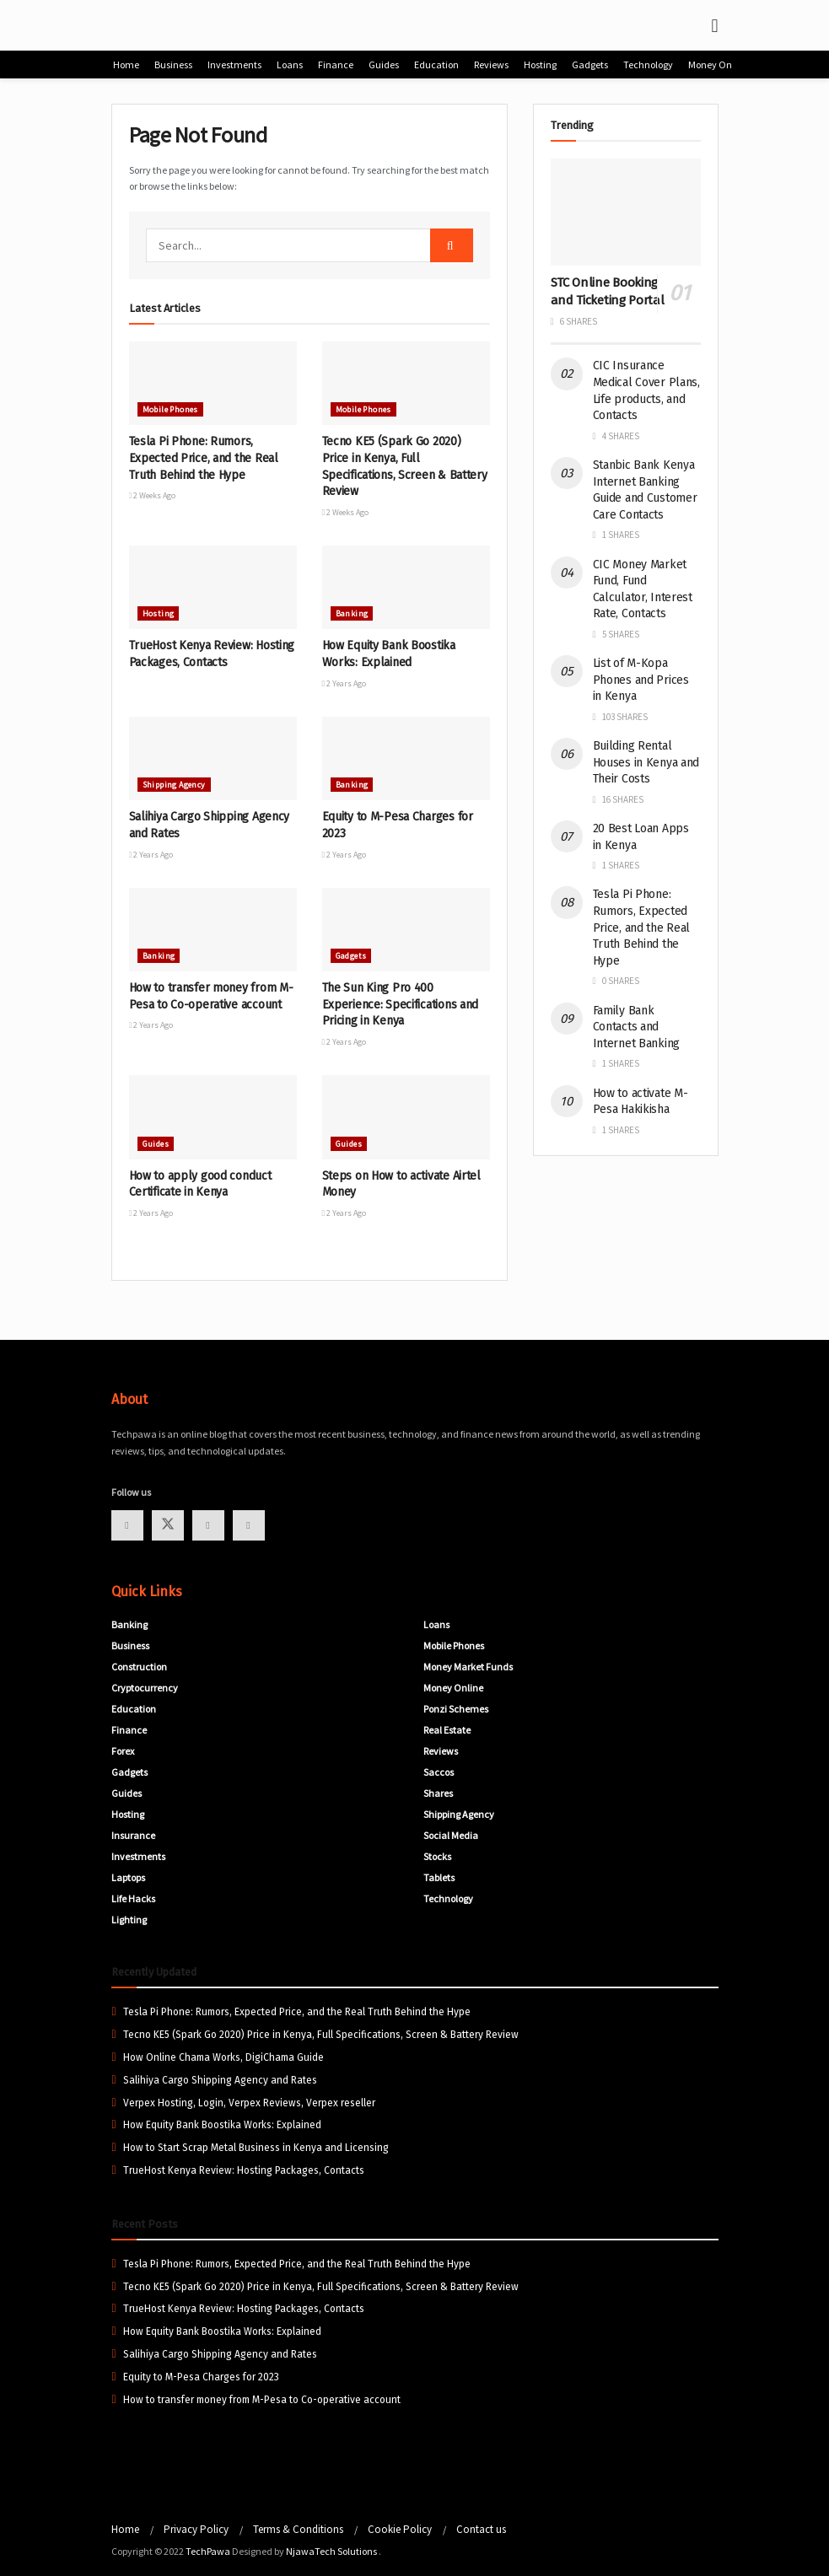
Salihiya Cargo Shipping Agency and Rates (220, 2080)
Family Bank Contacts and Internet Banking (637, 1027)
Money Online (718, 64)
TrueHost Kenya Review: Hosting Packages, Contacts (243, 2170)
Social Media (450, 1835)
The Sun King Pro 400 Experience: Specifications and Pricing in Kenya (400, 1004)
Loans (290, 64)
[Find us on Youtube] (208, 1525)
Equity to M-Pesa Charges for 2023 (201, 2377)
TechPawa (208, 2551)
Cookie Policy (400, 2529)
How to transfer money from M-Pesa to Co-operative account (262, 2400)
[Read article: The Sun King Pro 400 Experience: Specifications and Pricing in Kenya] (406, 930)
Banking (352, 613)
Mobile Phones (170, 409)
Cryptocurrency (144, 1687)
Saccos (438, 1772)
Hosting (540, 64)
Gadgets (590, 64)
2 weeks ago (152, 495)
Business (173, 64)
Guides (384, 64)
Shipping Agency (174, 784)
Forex (122, 1751)
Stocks (437, 1856)
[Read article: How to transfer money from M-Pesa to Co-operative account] (213, 930)
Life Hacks (133, 1898)
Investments (234, 64)
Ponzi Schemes (455, 1708)
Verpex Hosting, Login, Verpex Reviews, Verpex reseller (249, 2103)
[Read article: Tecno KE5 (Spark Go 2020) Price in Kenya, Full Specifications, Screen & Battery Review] (406, 383)
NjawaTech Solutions (332, 2551)
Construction (139, 1666)
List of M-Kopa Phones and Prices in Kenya (641, 679)
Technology (648, 64)
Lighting (129, 1919)
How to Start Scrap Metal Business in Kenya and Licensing (256, 2148)
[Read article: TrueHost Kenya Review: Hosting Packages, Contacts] (213, 588)
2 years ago (344, 683)
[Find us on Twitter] (168, 1525)
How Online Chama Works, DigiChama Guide (223, 2057)
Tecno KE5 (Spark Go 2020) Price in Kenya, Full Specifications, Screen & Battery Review (321, 2035)
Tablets (439, 1877)
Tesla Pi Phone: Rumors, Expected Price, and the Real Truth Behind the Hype (203, 457)
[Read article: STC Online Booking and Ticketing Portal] (626, 212)
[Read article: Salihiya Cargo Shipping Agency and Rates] (213, 759)
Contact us (481, 2529)
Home (126, 64)
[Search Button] (451, 245)
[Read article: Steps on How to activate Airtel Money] (406, 1117)
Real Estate (447, 1730)
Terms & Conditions (298, 2529)
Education (436, 64)
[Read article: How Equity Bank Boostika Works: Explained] (406, 588)
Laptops (128, 1877)
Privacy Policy (196, 2529)
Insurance (133, 1835)
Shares (438, 1793)
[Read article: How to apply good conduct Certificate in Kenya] (213, 1117)
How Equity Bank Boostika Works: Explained (222, 2125)
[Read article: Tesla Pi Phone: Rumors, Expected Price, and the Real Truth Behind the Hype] (213, 383)
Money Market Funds (468, 1666)
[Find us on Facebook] (127, 1525)
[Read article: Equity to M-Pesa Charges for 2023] (406, 759)
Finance (335, 64)
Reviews (491, 64)
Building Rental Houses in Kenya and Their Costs (646, 762)
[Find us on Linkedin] (249, 1525)
